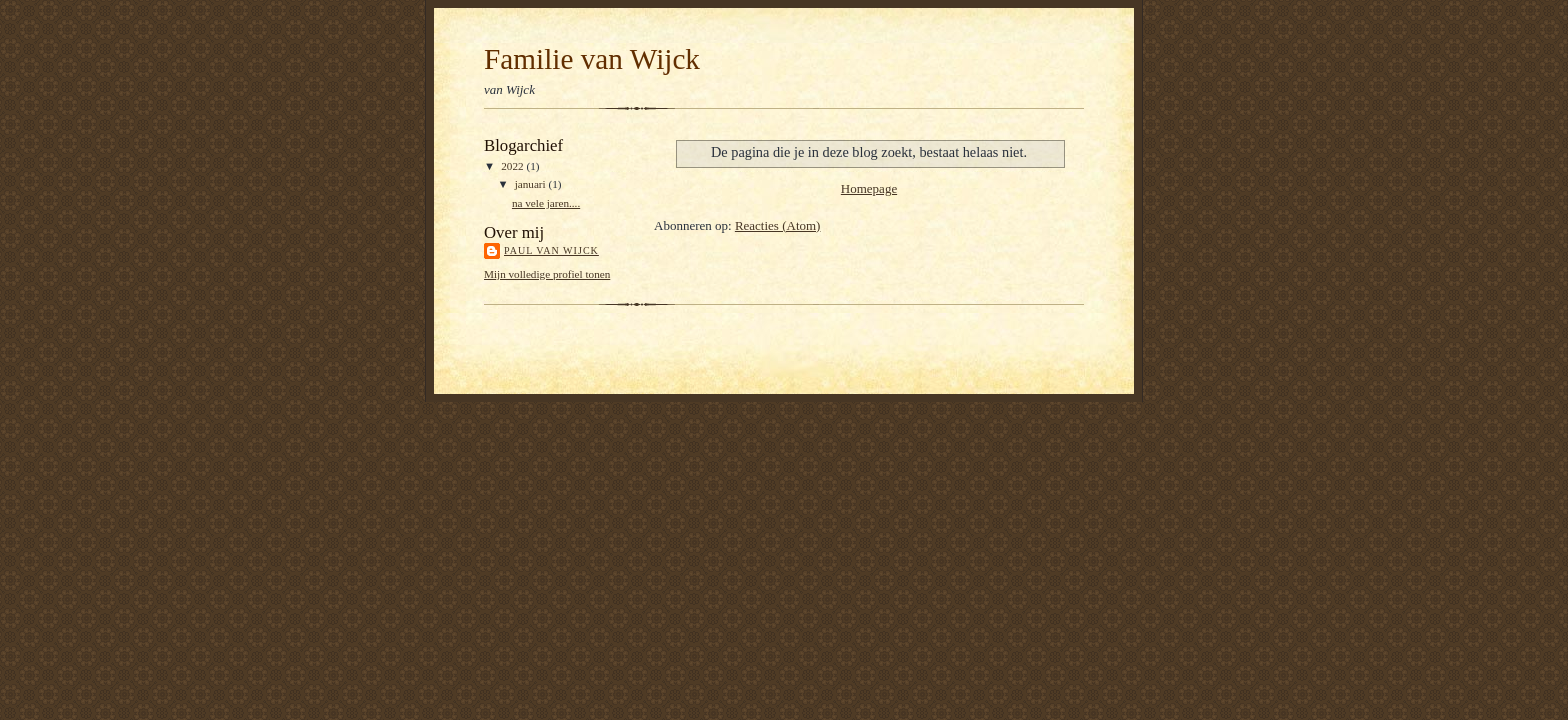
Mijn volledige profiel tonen (547, 274)
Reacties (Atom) (778, 225)
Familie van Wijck (592, 59)
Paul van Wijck (551, 250)
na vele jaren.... (546, 203)
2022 (513, 166)
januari (532, 184)
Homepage (869, 188)
